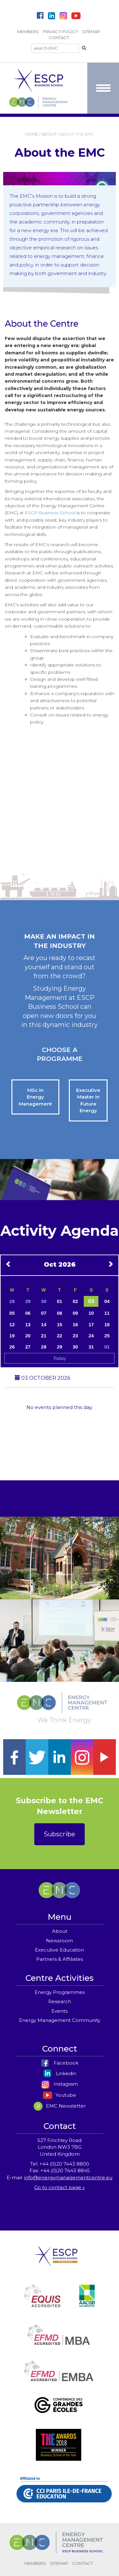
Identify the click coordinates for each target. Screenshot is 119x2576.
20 (27, 1335)
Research (59, 2001)
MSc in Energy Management (35, 1097)
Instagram (59, 2084)
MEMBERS (28, 31)
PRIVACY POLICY (60, 31)
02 (75, 1301)
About (59, 1931)
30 (43, 1301)
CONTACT (59, 37)
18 (107, 1324)
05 (12, 1313)
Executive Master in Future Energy (88, 1100)
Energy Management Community (59, 2020)
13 (27, 1324)
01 (59, 1301)
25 (107, 1335)
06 (27, 1313)
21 (43, 1335)
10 (91, 1313)
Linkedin (59, 2073)
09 (75, 1313)
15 (59, 1324)
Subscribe (59, 1834)
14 (43, 1324)
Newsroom (59, 1941)
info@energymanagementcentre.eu (68, 2177)
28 (12, 1301)
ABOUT (48, 134)
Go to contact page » (59, 2187)
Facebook (59, 2063)
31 (91, 1346)
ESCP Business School (50, 513)
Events (59, 2011)
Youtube (59, 2095)
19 (12, 1335)
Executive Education (59, 1950)
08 (59, 1313)
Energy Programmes (60, 1992)
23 (75, 1335)
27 (27, 1346)
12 (12, 1324)
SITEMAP (91, 31)
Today (59, 1358)
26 (12, 1346)
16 (75, 1324)
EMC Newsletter (59, 2106)
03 (91, 1301)
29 (27, 1301)
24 (91, 1335)
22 (59, 1335)
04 (107, 1301)
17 (91, 1324)
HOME (31, 134)
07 (43, 1313)
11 (107, 1313)
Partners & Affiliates (59, 1959)
